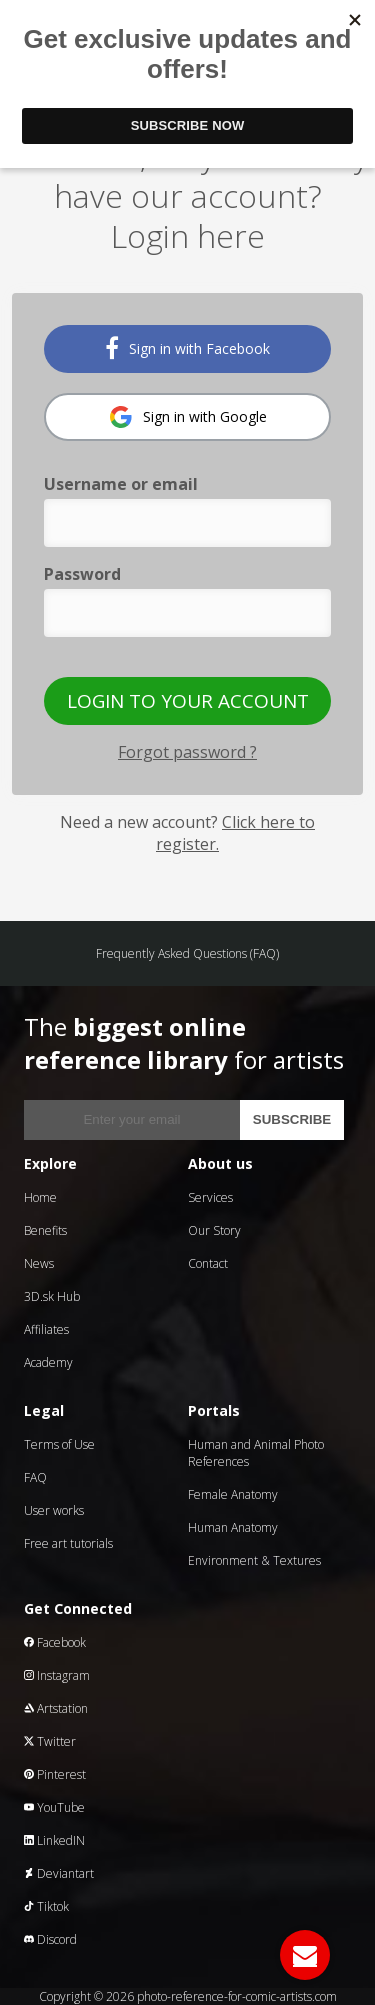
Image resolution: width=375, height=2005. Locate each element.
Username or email (121, 484)
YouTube (54, 1807)
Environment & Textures (254, 1560)
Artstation (56, 1708)
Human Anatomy (233, 1527)
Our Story (214, 1230)
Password (82, 574)
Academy (48, 1362)
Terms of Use (59, 1444)
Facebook (55, 1642)
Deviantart (59, 1873)
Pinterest (55, 1774)
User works (54, 1510)
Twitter (50, 1741)
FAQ (35, 1477)
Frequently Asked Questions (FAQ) (187, 953)
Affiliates (46, 1329)
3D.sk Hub (52, 1296)
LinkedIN (54, 1840)
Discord (50, 1939)
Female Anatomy (233, 1494)
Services (210, 1197)
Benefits (45, 1230)
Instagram (57, 1675)
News (39, 1263)
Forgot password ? (187, 752)
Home (40, 1197)
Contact (208, 1263)
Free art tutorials (68, 1543)
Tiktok (46, 1906)
